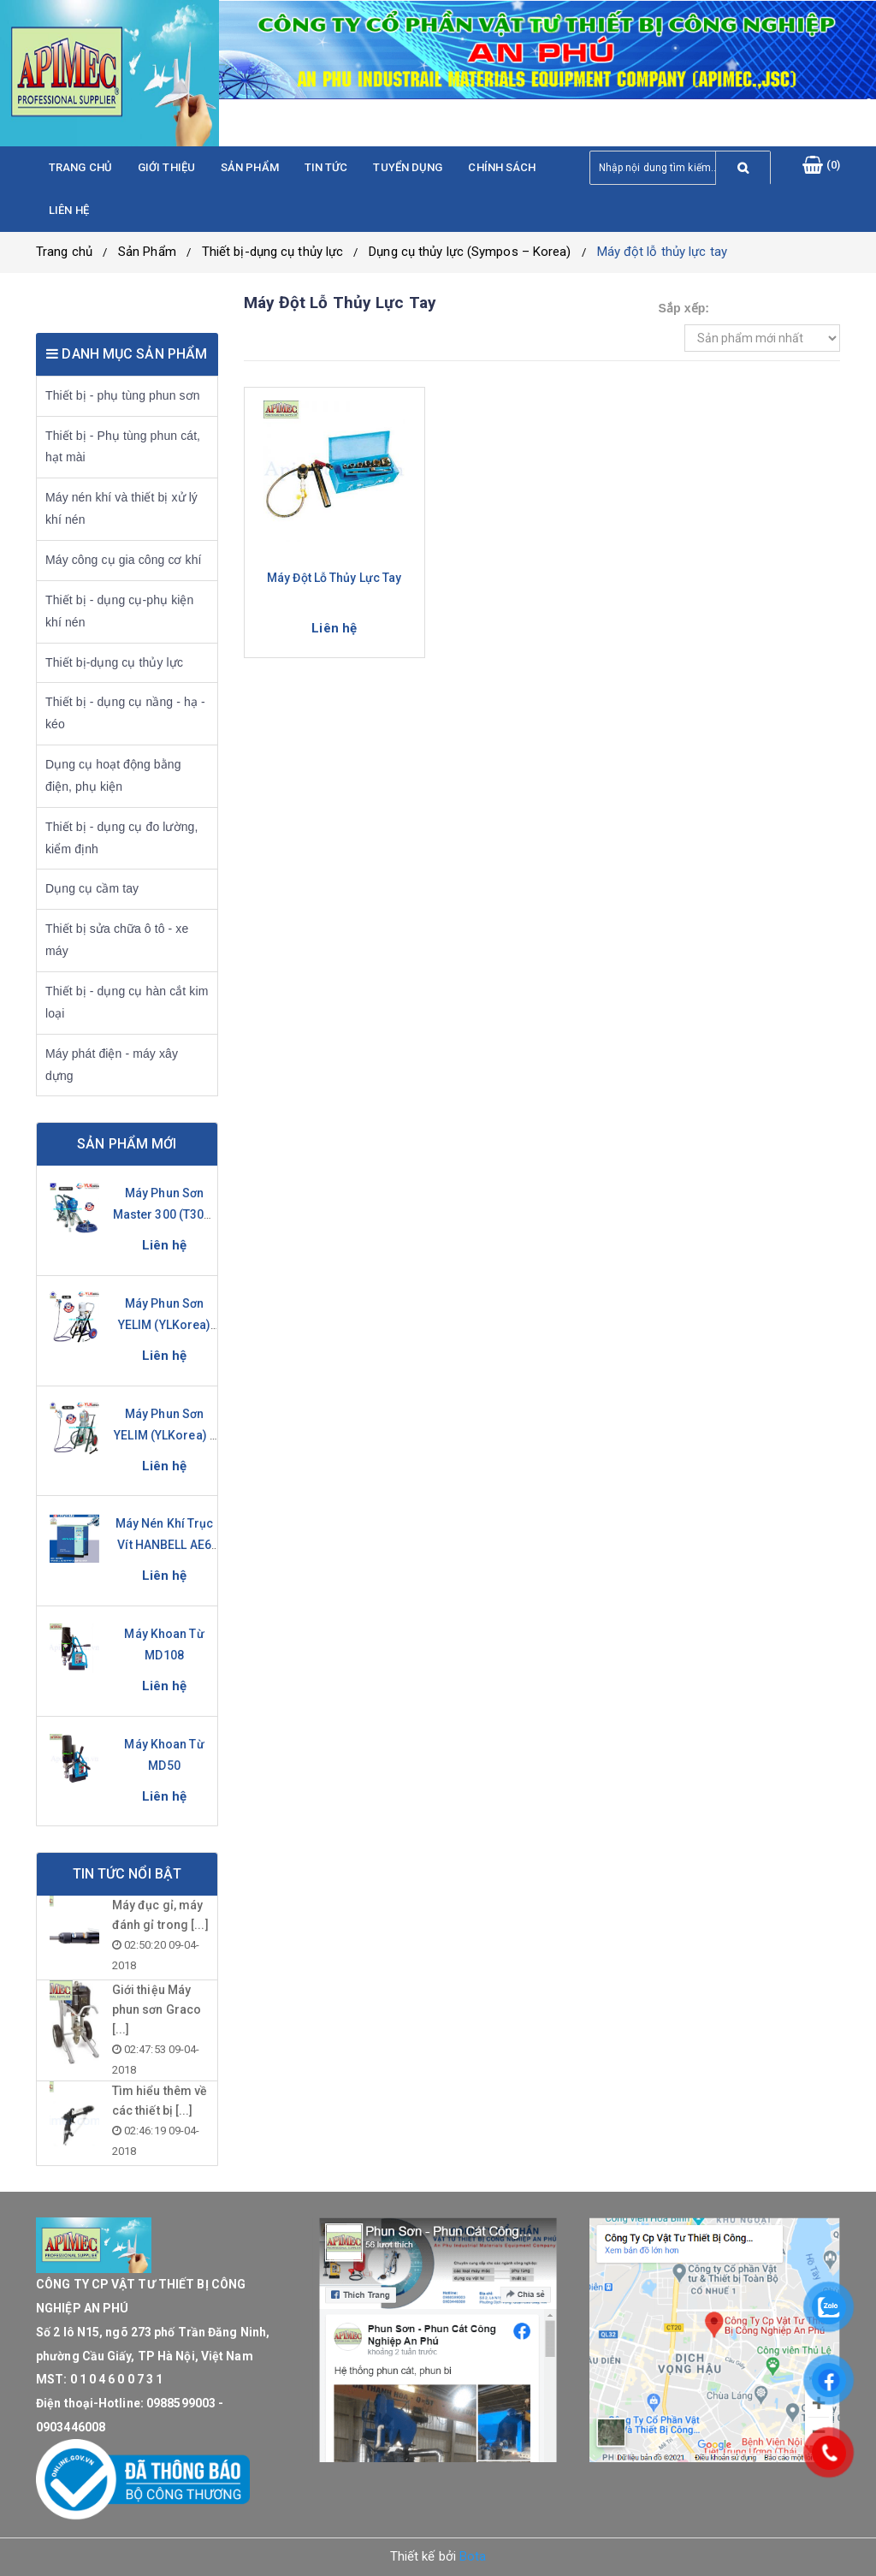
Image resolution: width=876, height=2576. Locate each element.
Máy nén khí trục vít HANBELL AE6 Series (164, 1545)
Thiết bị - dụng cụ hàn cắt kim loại (126, 1002)
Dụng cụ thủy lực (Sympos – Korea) (470, 251)
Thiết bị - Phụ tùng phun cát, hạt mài (122, 447)
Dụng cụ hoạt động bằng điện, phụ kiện (113, 775)
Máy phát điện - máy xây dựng (111, 1065)
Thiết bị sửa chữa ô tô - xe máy (116, 940)
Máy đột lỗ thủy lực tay (662, 251)
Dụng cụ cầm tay (92, 888)
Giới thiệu (166, 167)
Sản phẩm (250, 167)
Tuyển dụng (407, 167)
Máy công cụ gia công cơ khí (123, 560)
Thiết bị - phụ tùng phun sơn (122, 395)
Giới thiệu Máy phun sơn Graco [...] (156, 2009)
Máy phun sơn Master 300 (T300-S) (164, 1214)
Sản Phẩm (147, 251)
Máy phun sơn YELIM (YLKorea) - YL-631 (164, 1435)
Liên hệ (69, 210)
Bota (472, 2556)
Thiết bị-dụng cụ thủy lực (273, 251)
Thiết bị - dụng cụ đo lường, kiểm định (121, 838)
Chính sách (502, 167)
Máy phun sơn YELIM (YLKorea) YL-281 (164, 1325)
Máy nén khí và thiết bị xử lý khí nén (121, 508)
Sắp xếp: (684, 308)
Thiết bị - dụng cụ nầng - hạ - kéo (125, 713)
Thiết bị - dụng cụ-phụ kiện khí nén (119, 611)
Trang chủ (80, 167)
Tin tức (326, 167)
